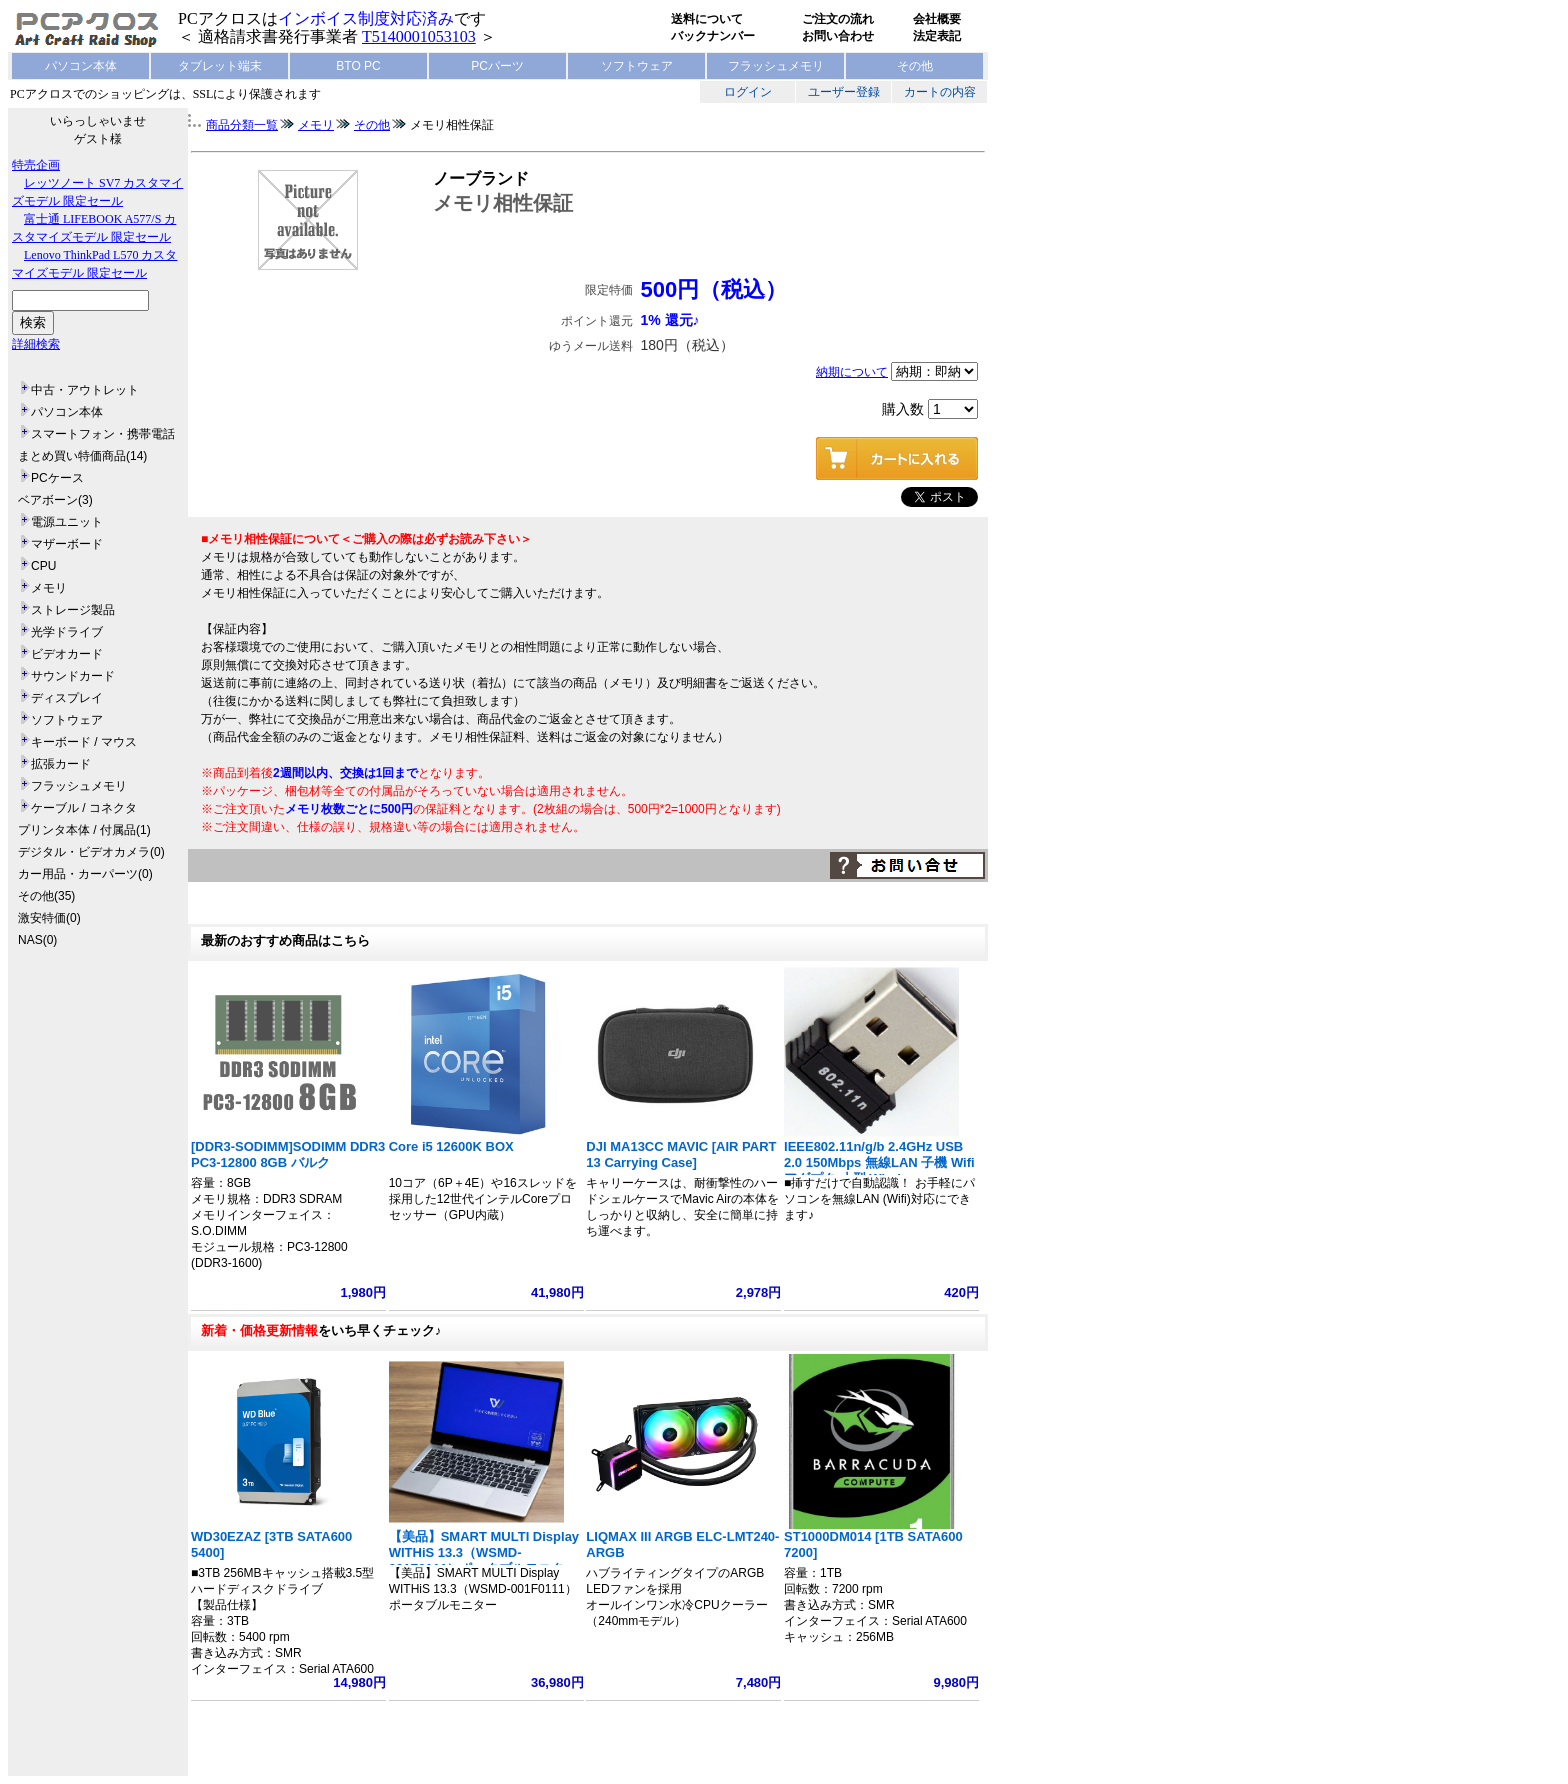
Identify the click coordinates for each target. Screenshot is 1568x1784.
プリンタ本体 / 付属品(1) (84, 830)
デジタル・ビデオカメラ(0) (91, 852)
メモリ (49, 588)
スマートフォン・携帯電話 (103, 434)
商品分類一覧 (242, 125)
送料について (707, 19)
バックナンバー (713, 36)
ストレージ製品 (73, 610)
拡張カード (61, 764)
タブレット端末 (220, 66)
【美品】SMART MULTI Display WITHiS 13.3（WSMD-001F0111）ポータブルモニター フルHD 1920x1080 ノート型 (484, 1560)
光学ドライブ (67, 632)
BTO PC (358, 66)
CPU (43, 566)
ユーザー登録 (844, 92)
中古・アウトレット (85, 390)
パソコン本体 (81, 66)
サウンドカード (73, 676)
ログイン (748, 92)
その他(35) (46, 896)
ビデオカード (67, 654)
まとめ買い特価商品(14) (82, 456)
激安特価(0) (49, 918)
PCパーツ (497, 66)
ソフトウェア (637, 66)
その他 (915, 66)
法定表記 (937, 36)
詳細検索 (36, 344)
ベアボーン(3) (55, 500)
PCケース (57, 478)
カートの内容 (940, 92)
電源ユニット (67, 522)
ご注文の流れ (838, 19)
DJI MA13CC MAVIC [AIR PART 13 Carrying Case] (681, 1154)
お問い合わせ (838, 36)
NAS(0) (37, 940)
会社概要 (937, 19)
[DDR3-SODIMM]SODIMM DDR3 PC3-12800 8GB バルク (288, 1154)
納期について (852, 372)
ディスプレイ (67, 698)
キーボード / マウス (84, 742)
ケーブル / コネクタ (84, 808)
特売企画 (36, 165)
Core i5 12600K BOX (451, 1146)
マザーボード (67, 544)
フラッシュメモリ (776, 66)
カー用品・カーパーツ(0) (85, 874)
